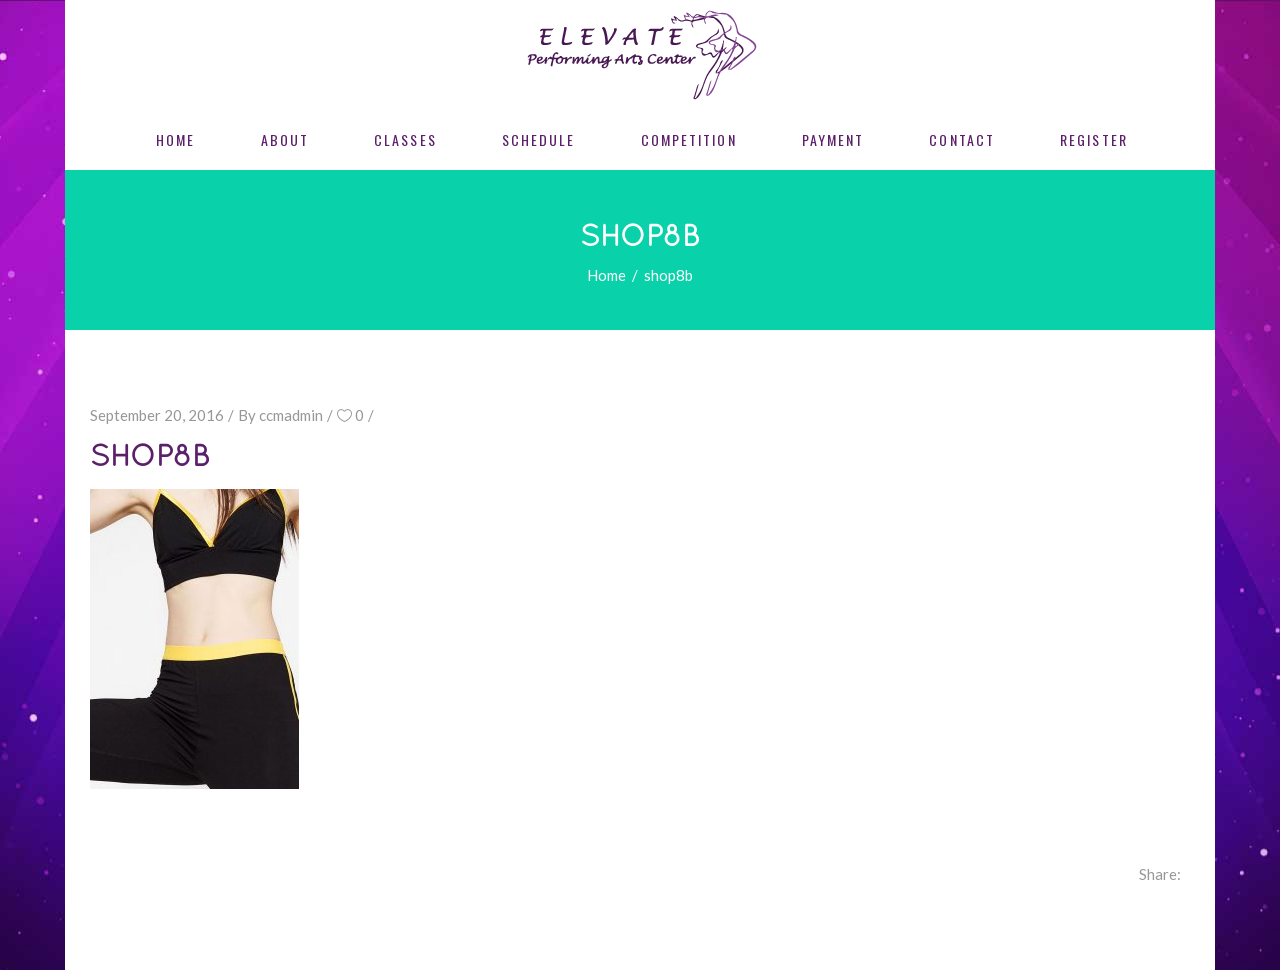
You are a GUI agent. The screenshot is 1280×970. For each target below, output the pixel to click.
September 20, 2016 (157, 415)
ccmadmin (291, 415)
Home (606, 275)
